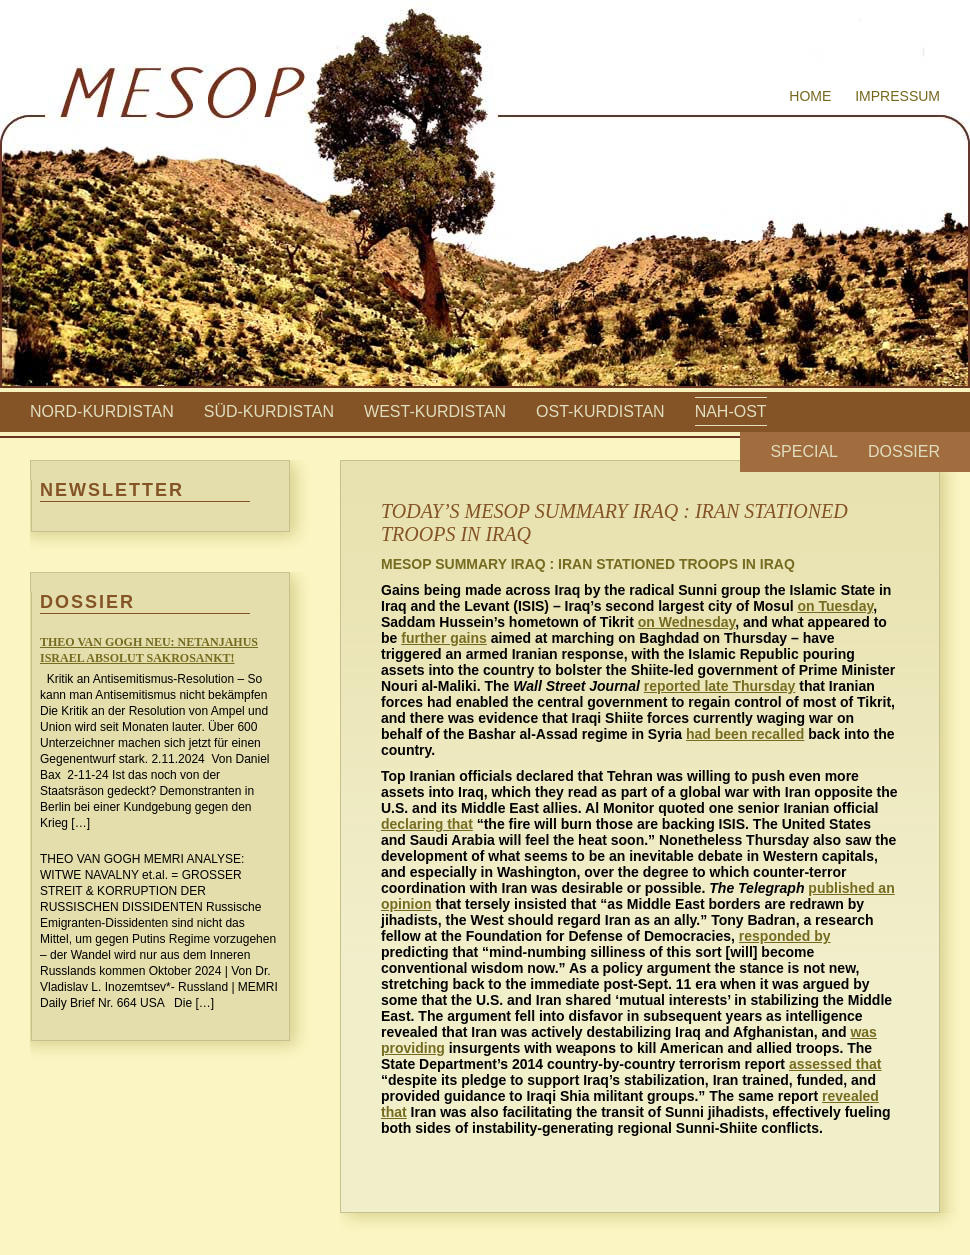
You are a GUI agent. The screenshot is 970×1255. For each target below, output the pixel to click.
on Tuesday (835, 606)
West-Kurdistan (435, 411)
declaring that (427, 824)
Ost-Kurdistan (600, 411)
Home (810, 96)
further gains (444, 638)
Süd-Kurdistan (269, 411)
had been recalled (745, 734)
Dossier (904, 451)
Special (804, 451)
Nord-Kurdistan (102, 411)
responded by (785, 936)
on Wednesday (687, 622)
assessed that (835, 1064)
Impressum (897, 96)
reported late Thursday (720, 686)
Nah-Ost (731, 411)
